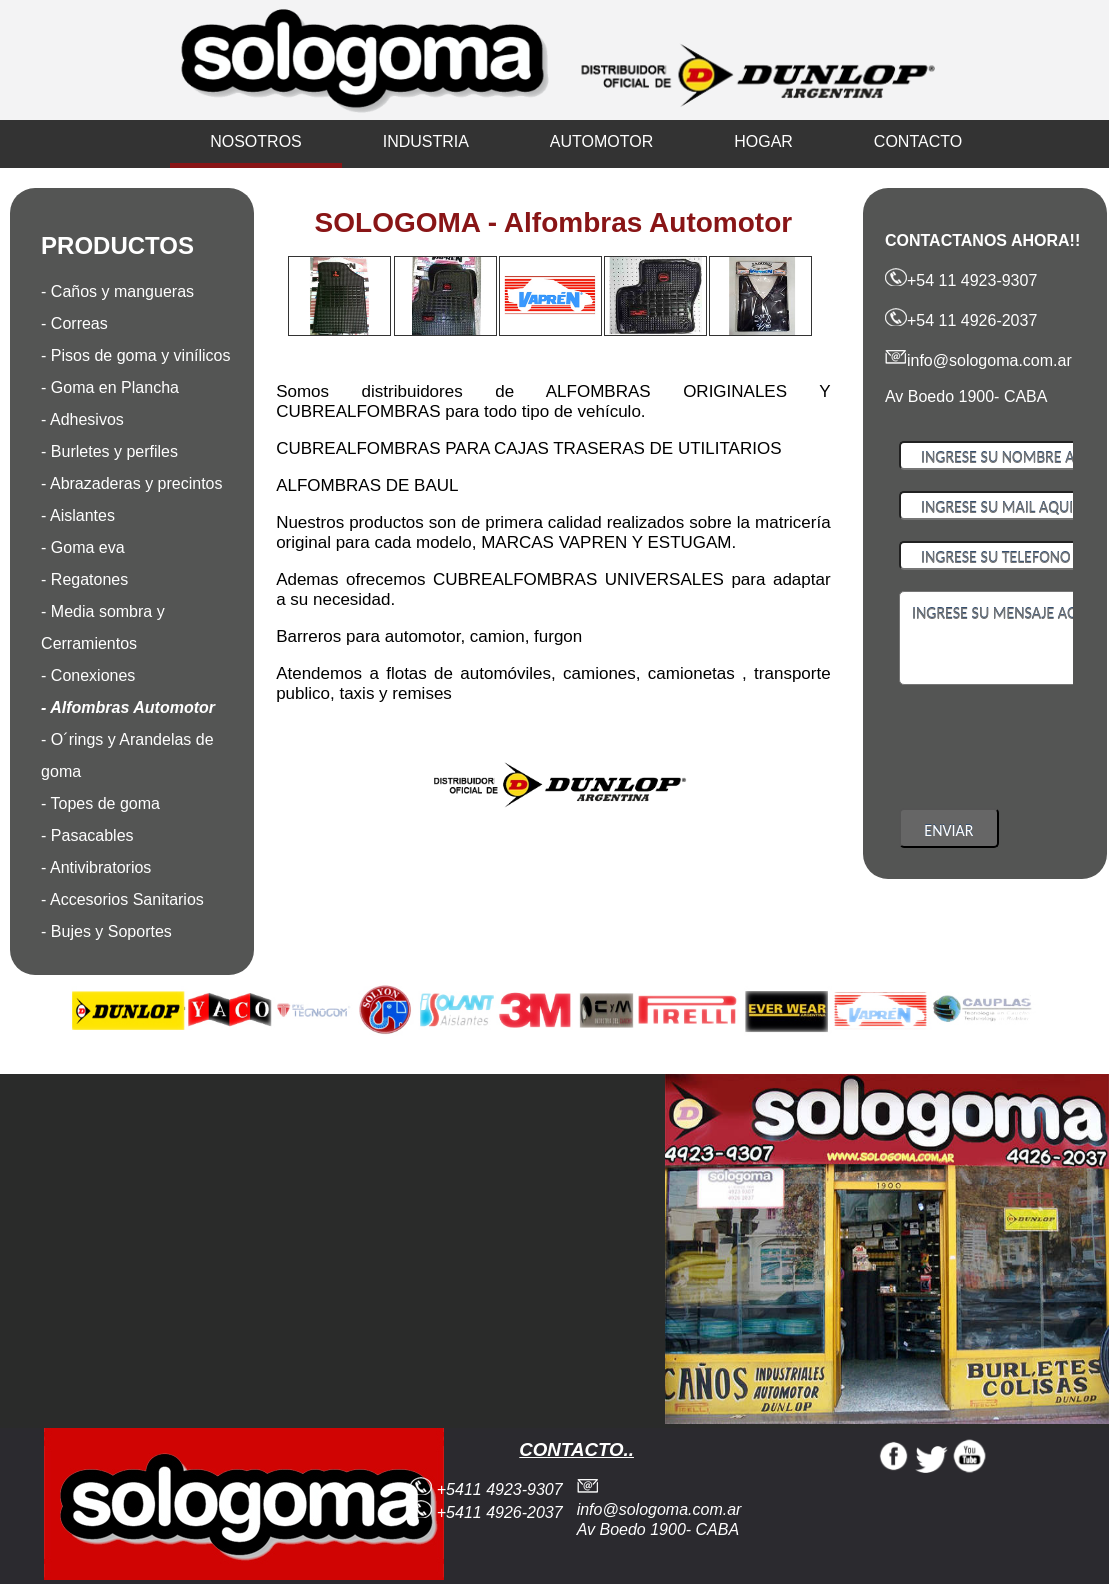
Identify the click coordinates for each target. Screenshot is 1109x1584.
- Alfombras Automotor (128, 707)
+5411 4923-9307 (486, 1489)
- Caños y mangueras (117, 291)
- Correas (74, 323)
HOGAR (763, 141)
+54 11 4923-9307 (961, 280)
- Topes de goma (100, 803)
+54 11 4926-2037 (961, 320)
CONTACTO (918, 141)
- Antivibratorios (96, 867)
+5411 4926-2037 (486, 1512)
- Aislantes (78, 515)
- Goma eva (83, 547)
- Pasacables (87, 835)
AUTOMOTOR (601, 141)
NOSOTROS (256, 141)
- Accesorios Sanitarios (122, 899)
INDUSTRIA (426, 141)
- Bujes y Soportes (106, 931)
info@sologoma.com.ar (978, 360)
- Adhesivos (82, 419)
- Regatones (84, 579)
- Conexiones (88, 675)
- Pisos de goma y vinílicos (135, 355)
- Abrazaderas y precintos (131, 483)
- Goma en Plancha (110, 387)
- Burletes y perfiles (109, 451)
